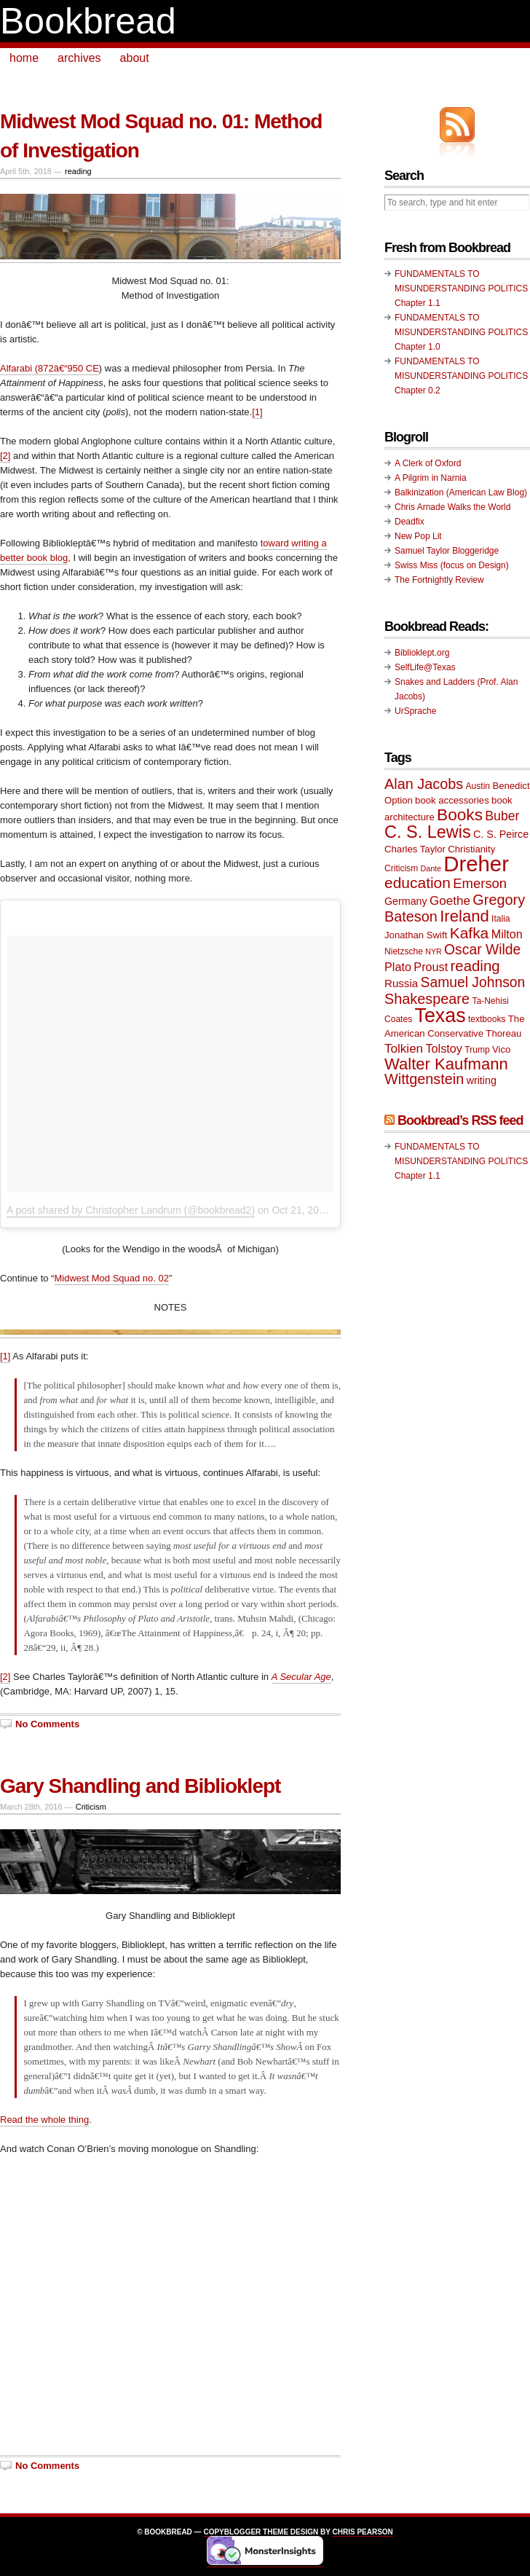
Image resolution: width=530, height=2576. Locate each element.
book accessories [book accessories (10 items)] (452, 800)
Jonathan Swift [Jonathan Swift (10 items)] (415, 935)
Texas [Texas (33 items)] (440, 1015)
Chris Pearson (362, 2532)
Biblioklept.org (422, 653)
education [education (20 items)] (417, 882)
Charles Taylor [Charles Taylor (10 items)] (415, 849)
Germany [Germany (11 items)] (405, 901)
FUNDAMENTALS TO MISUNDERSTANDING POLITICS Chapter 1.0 (461, 332)
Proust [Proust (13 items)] (431, 966)
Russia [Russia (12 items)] (401, 983)
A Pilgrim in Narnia (431, 478)
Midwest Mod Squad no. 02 (111, 1278)
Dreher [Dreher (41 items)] (476, 864)
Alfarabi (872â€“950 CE (49, 368)
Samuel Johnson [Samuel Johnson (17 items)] (473, 982)
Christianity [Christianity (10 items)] (471, 849)
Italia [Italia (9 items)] (500, 919)
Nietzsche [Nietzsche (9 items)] (403, 951)
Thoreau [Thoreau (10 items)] (503, 1033)
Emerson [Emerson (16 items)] (480, 883)
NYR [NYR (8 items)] (433, 951)
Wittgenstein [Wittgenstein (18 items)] (424, 1079)
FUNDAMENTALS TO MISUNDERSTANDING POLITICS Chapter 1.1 (461, 288)
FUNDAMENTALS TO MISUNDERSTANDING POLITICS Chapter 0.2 (461, 376)
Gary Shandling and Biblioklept (140, 1786)
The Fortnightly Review (439, 580)
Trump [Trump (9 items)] (476, 1050)
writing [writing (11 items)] (482, 1080)
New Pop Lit (418, 536)
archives (79, 58)
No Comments (47, 1724)
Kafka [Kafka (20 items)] (469, 932)
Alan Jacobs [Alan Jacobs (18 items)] (423, 784)
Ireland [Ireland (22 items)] (464, 916)
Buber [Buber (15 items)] (502, 816)
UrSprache (415, 711)
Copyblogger (232, 2532)
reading (78, 171)
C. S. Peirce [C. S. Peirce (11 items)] (501, 834)
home (24, 58)
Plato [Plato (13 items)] (397, 966)
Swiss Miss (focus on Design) (452, 565)
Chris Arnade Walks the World (452, 507)
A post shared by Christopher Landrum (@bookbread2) (131, 1210)
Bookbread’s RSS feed (460, 1120)
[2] (5, 455)
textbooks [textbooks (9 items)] (487, 1019)
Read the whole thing (44, 2119)
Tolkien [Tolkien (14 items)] (403, 1049)
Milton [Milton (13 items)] (507, 934)
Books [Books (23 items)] (460, 815)
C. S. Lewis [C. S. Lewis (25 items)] (427, 831)
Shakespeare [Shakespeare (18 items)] (427, 999)
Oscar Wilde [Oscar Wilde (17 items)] (482, 949)
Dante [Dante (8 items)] (431, 868)
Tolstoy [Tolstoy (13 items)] (443, 1048)
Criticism (91, 1806)
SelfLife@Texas (425, 667)
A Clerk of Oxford (428, 463)
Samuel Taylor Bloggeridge (447, 551)
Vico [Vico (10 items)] (501, 1049)
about (134, 58)
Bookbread (88, 21)
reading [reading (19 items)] (475, 966)
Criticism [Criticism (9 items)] (401, 868)
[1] (257, 412)
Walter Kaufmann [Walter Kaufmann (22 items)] (446, 1064)
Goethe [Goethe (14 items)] (450, 901)
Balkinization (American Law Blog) (461, 492)
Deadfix (409, 522)
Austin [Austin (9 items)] (478, 786)
